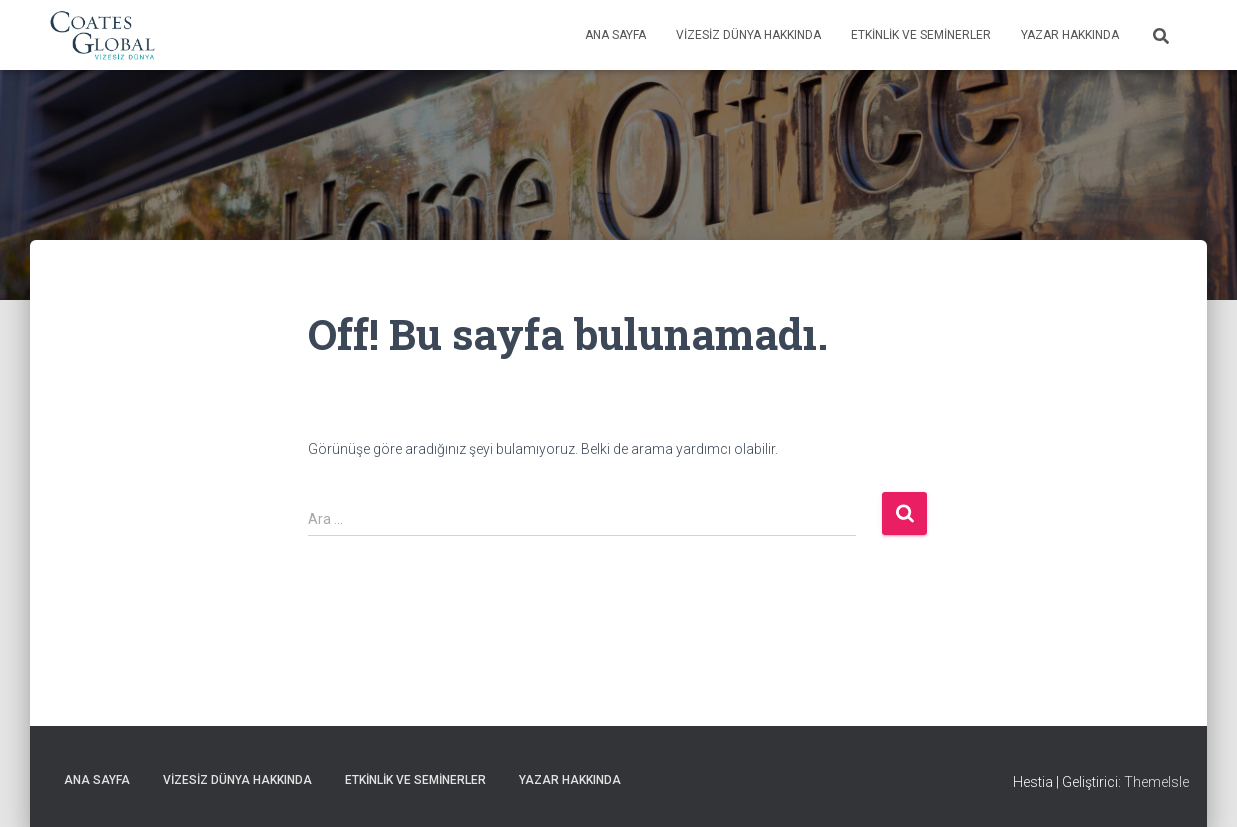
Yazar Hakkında (1070, 35)
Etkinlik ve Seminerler (921, 35)
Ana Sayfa (615, 35)
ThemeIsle (1156, 782)
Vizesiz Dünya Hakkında (748, 35)
